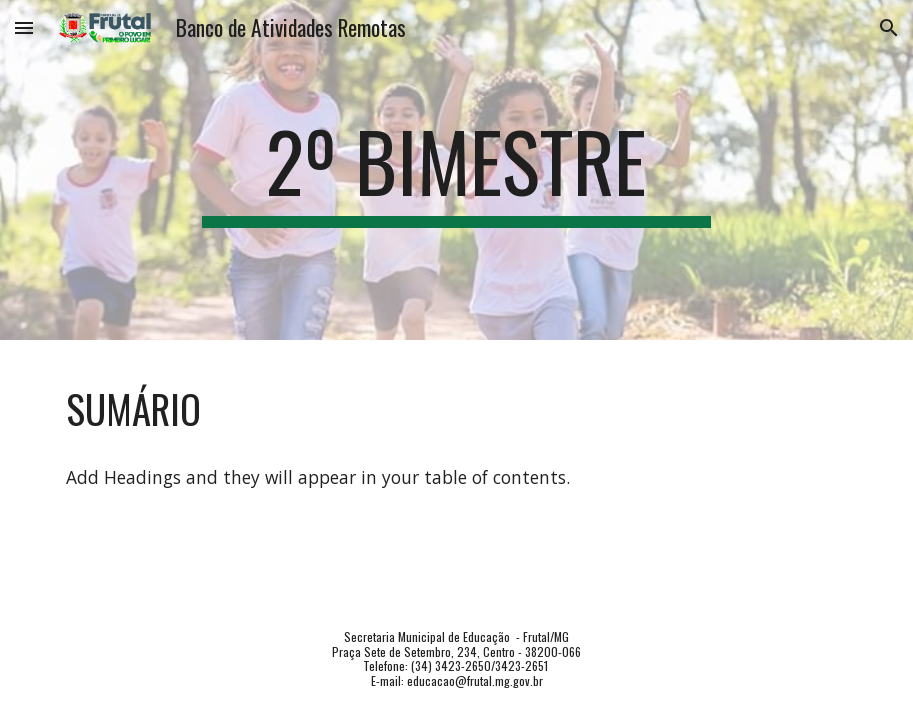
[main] (456, 170)
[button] (24, 27)
